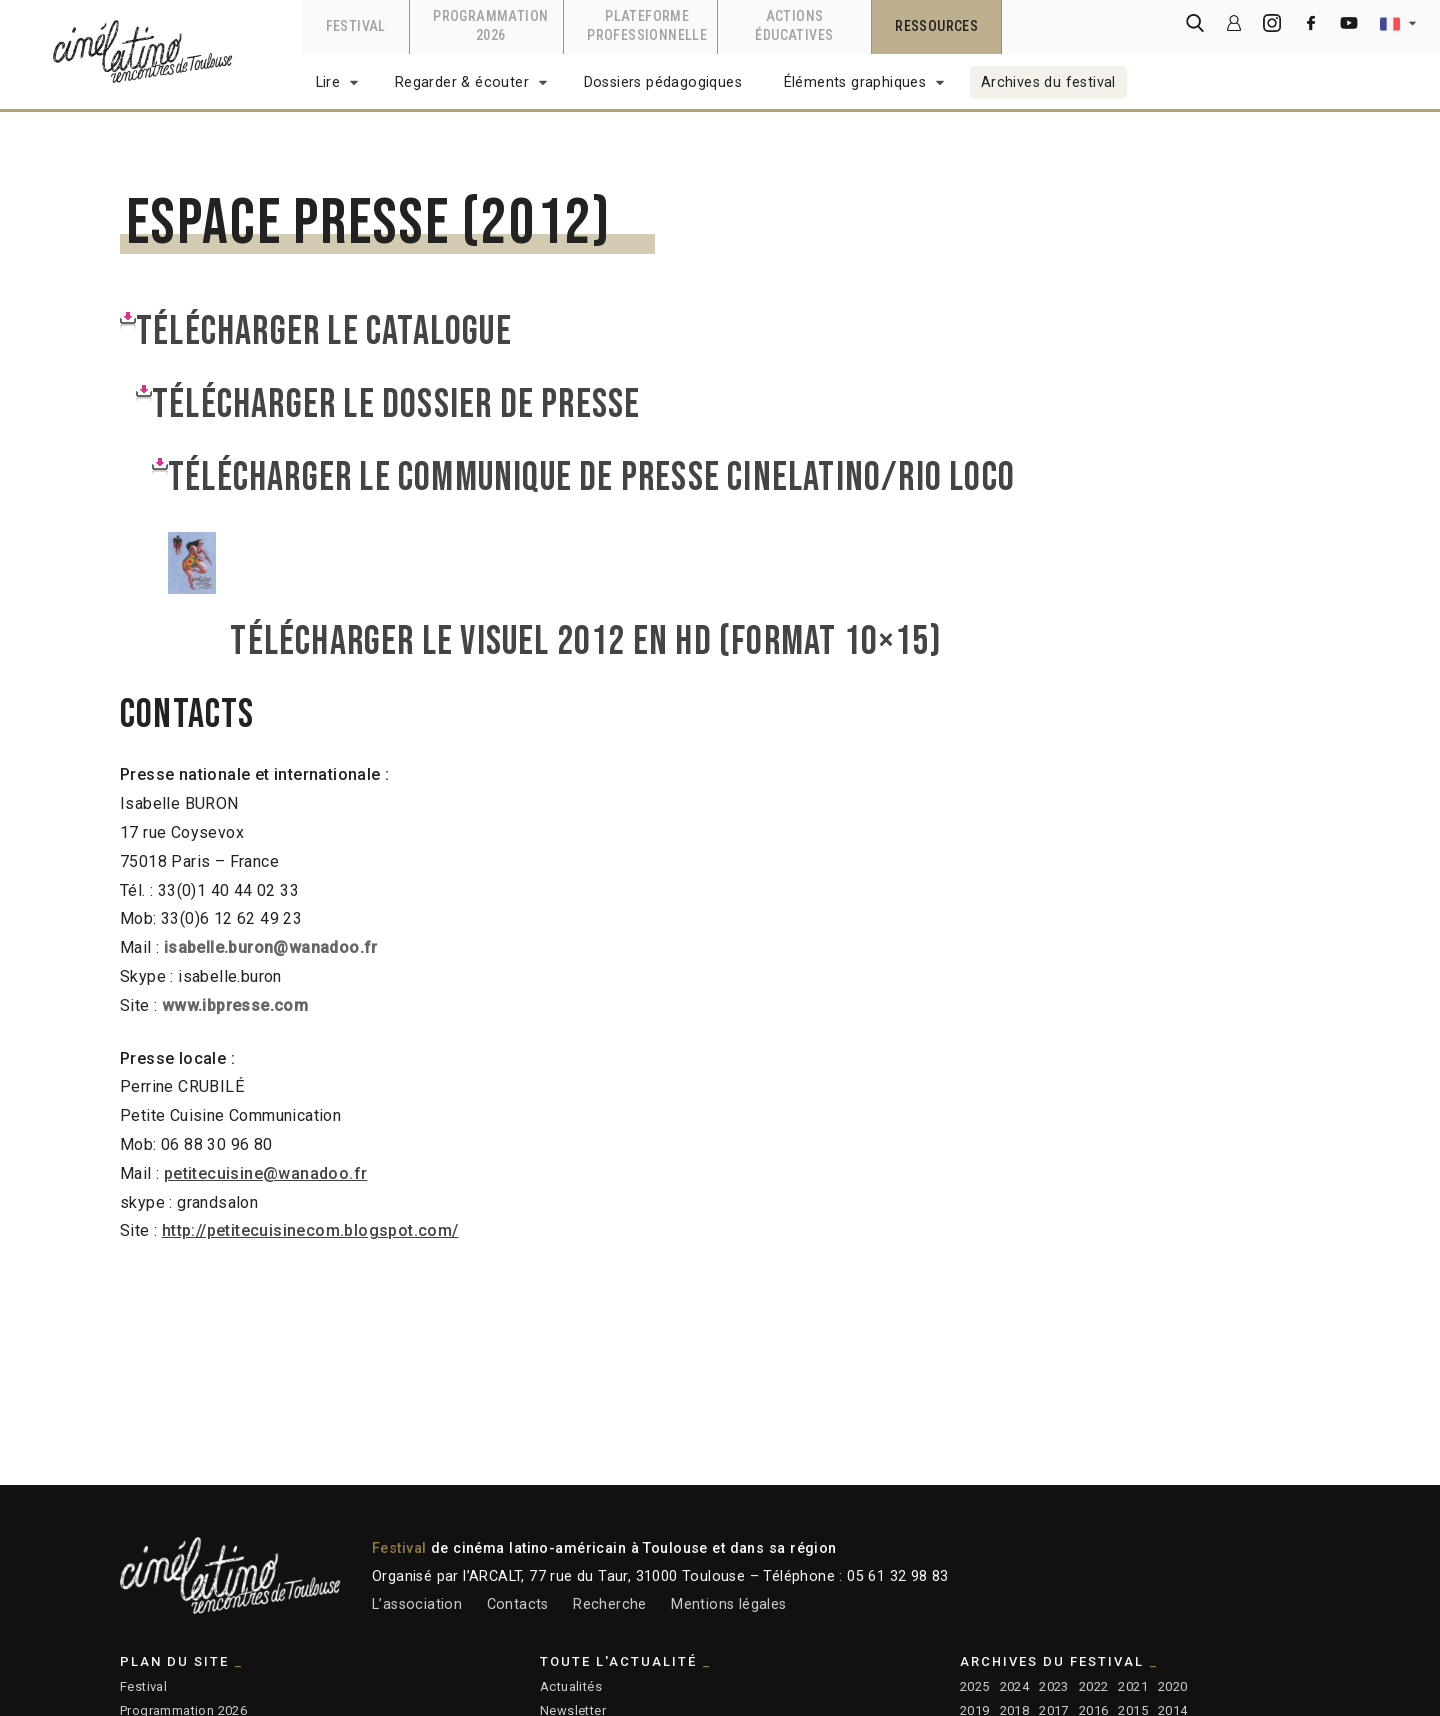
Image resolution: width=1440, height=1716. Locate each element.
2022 (1094, 1686)
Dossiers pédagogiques (663, 82)
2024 (1015, 1686)
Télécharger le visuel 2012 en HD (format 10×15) (596, 642)
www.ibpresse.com (235, 1005)
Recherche (610, 1604)
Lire (328, 82)
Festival (143, 1686)
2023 (1054, 1686)
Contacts (518, 1604)
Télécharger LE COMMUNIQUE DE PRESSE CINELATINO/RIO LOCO (591, 478)
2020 (1173, 1686)
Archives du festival (1048, 82)
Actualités (571, 1686)
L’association (417, 1604)
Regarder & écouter (462, 82)
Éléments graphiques (855, 82)
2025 (975, 1686)
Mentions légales (728, 1604)
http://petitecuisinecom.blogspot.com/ (310, 1230)
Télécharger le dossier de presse (396, 405)
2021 (1133, 1686)
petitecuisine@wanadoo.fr (266, 1173)
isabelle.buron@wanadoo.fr (271, 947)
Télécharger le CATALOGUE (324, 332)
